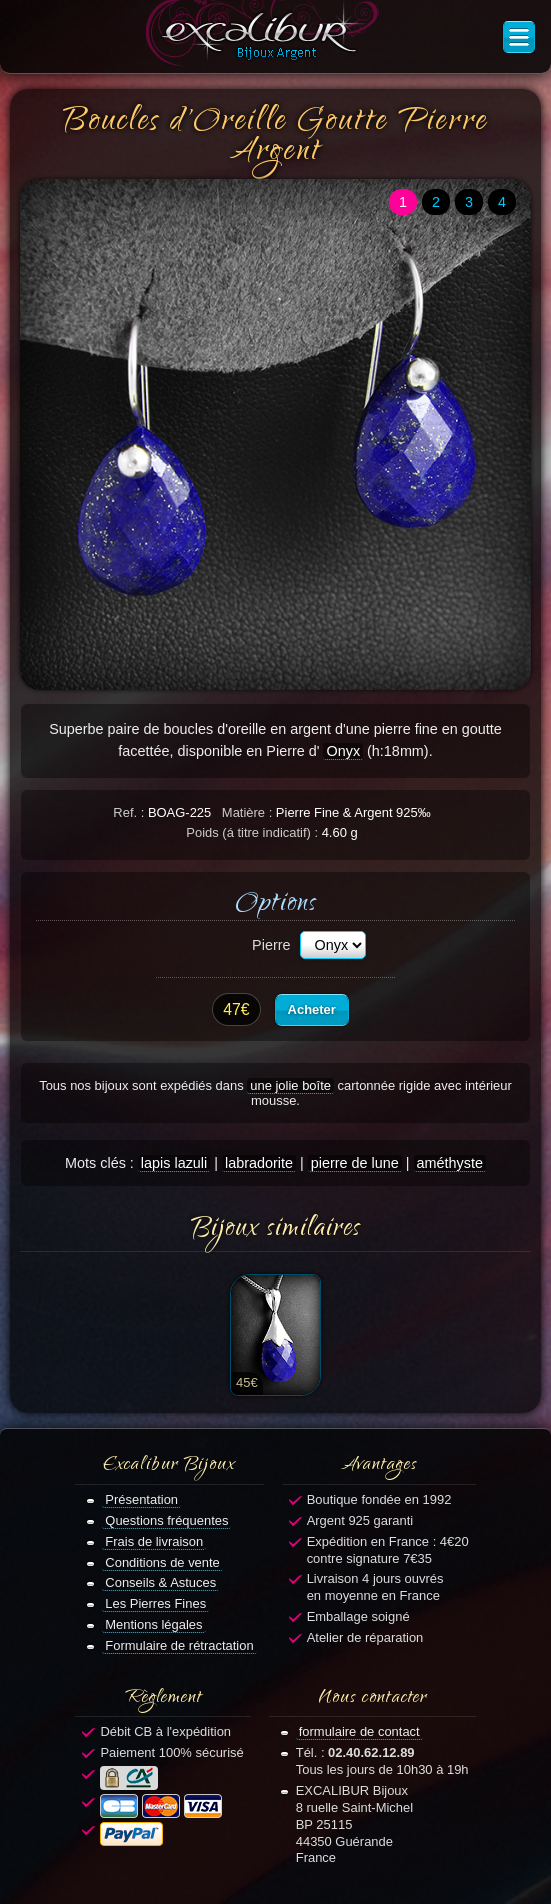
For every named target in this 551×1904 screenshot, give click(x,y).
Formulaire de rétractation (179, 1645)
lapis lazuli (174, 1163)
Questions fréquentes (166, 1520)
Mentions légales (153, 1624)
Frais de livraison (154, 1541)
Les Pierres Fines (155, 1603)
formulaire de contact (359, 1731)
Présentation (141, 1499)
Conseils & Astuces (160, 1582)
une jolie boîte (290, 1085)
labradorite (259, 1163)
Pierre (271, 945)
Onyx (343, 751)
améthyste (450, 1163)
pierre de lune (355, 1163)
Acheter (312, 1009)
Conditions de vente (162, 1562)
